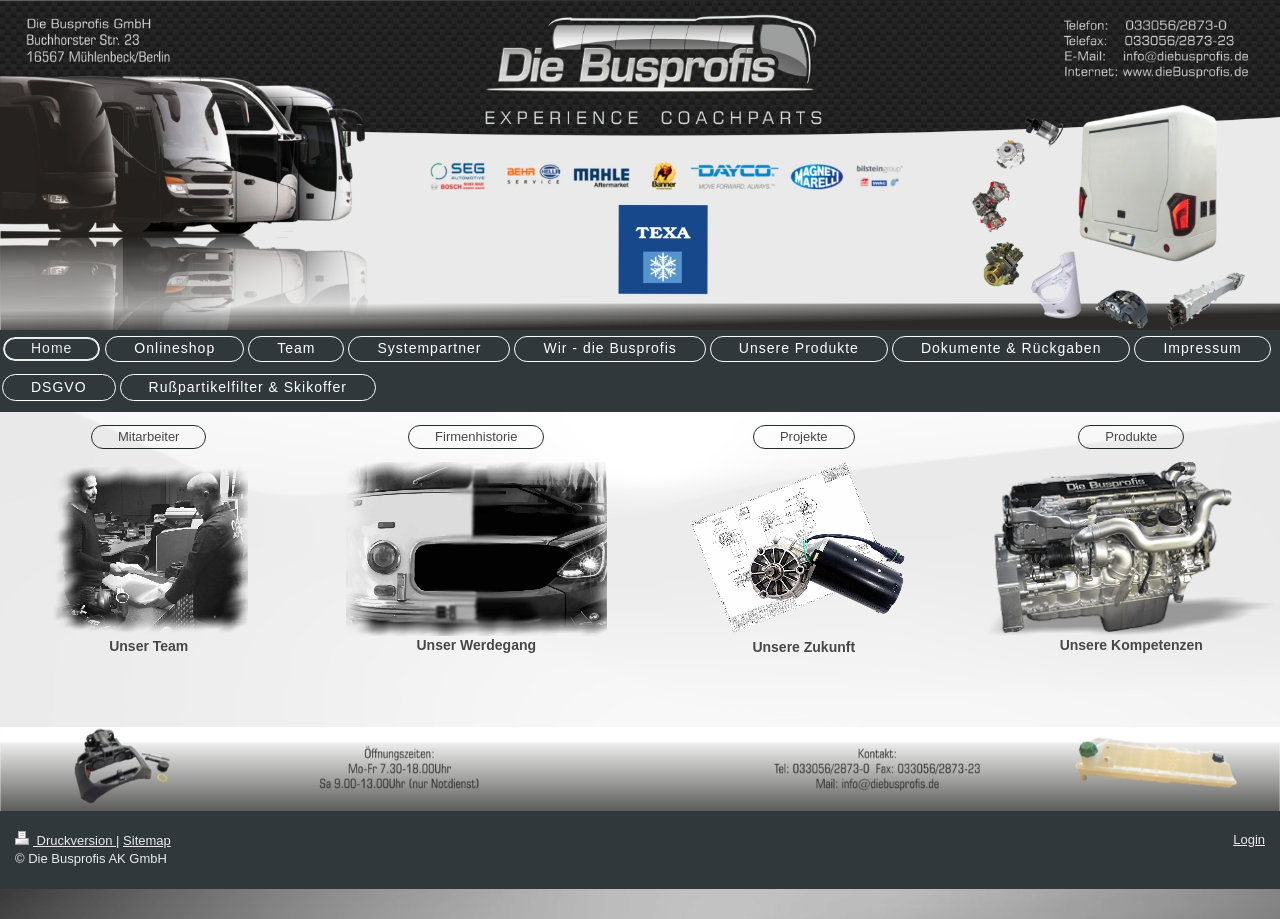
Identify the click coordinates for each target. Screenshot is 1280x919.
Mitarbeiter (148, 436)
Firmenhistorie (476, 436)
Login (1249, 839)
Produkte (1131, 436)
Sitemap (147, 840)
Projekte (804, 436)
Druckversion (65, 840)
